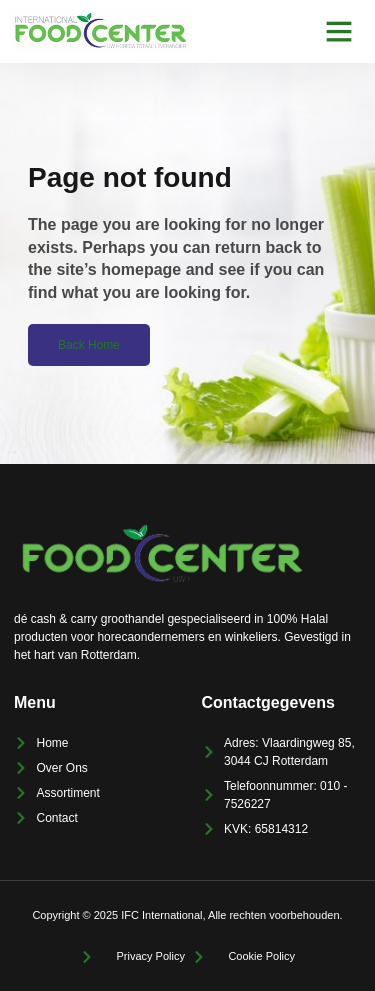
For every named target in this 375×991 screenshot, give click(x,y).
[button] (339, 31)
